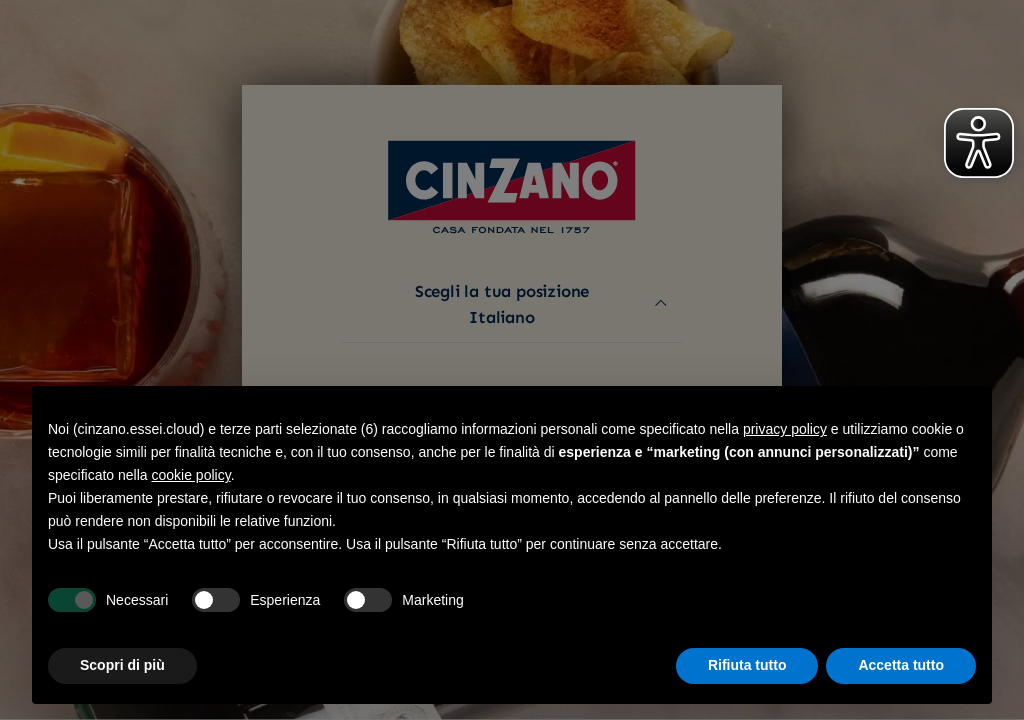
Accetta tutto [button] (901, 665)
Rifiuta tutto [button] (747, 665)
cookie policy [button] (191, 475)
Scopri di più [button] (122, 665)
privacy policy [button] (785, 429)
